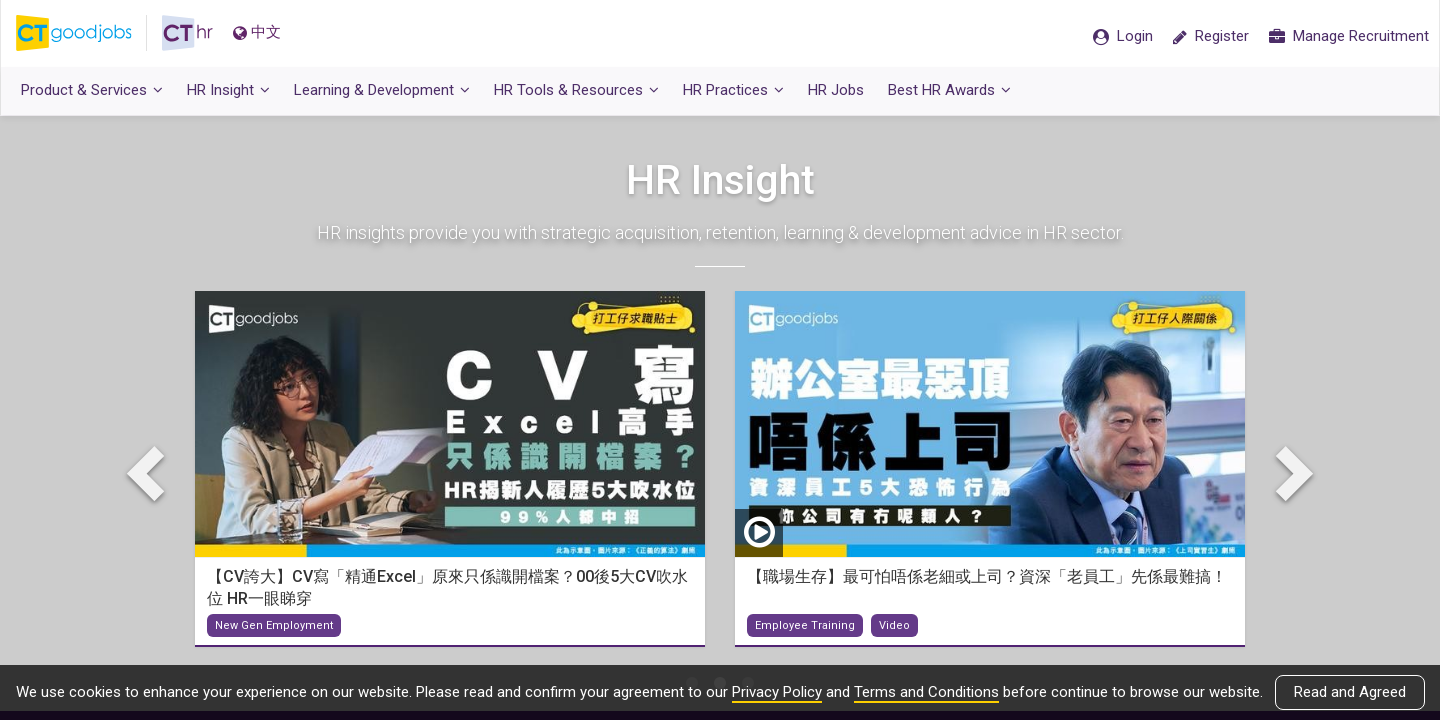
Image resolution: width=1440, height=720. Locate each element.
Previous (150, 473)
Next (1290, 473)
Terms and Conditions (926, 692)
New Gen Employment (274, 626)
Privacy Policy (777, 692)
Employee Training (805, 626)
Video (894, 626)
